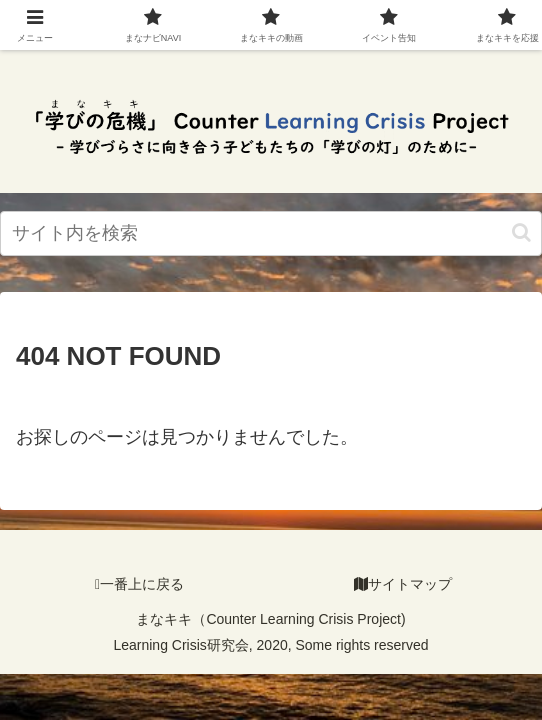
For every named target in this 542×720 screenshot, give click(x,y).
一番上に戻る (139, 584)
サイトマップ (403, 584)
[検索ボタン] (521, 232)
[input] (271, 233)
